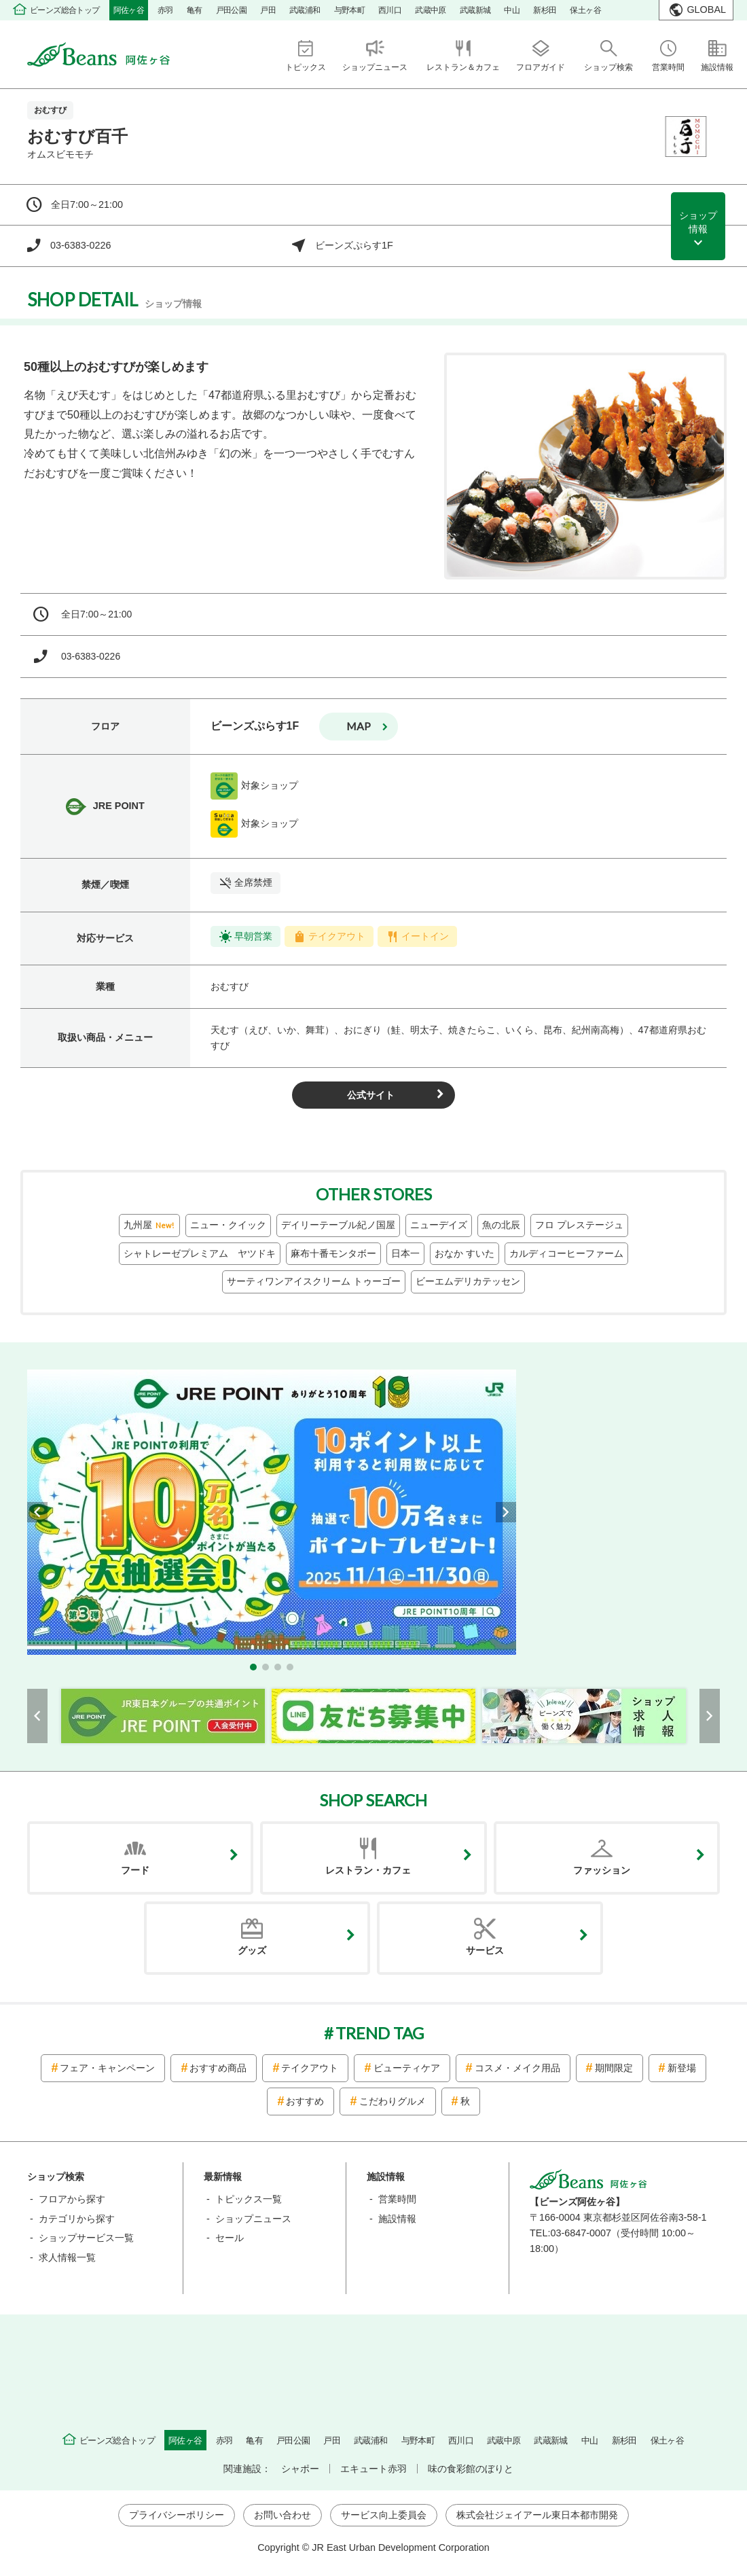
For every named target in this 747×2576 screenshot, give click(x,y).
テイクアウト (309, 2067)
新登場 (682, 2067)
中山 (512, 10)
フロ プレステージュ (579, 1224)
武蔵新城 (475, 10)
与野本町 (349, 10)
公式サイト (371, 1095)
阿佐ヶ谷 (129, 10)
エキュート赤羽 (373, 2468)
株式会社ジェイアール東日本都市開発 (537, 2514)
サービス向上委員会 (383, 2514)
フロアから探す (72, 2199)
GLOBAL (706, 9)
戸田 (268, 10)
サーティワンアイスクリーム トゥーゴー (314, 1281)
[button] (253, 1667)
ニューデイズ (438, 1224)
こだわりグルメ (392, 2101)
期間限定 (614, 2067)
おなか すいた (464, 1253)
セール (229, 2237)
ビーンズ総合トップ (65, 10)
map (358, 725)
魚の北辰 (501, 1224)
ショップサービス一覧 (86, 2237)
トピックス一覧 (248, 2199)
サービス (485, 1950)
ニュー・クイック (228, 1224)
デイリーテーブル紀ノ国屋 (338, 1224)
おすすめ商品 (218, 2067)
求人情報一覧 (67, 2257)
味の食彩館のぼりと (470, 2468)
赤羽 (165, 10)
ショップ (698, 223)
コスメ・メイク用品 (517, 2067)
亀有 (194, 10)
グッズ (252, 1950)
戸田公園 (231, 10)
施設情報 (397, 2218)
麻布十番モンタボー (333, 1253)
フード (135, 1870)
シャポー (300, 2468)
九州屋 (149, 1225)
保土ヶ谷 (585, 10)
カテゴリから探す (77, 2218)
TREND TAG (379, 2033)
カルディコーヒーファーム (566, 1253)
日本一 (405, 1253)
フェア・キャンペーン (107, 2067)
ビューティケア (407, 2067)
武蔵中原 (430, 10)
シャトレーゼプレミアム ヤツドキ (200, 1253)
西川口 (389, 10)
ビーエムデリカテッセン (468, 1281)
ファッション (601, 1870)
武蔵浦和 (305, 10)
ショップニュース (253, 2218)
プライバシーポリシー (176, 2514)
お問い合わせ (282, 2514)
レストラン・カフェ (368, 1870)
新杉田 (544, 10)
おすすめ (305, 2101)
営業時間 (397, 2199)
